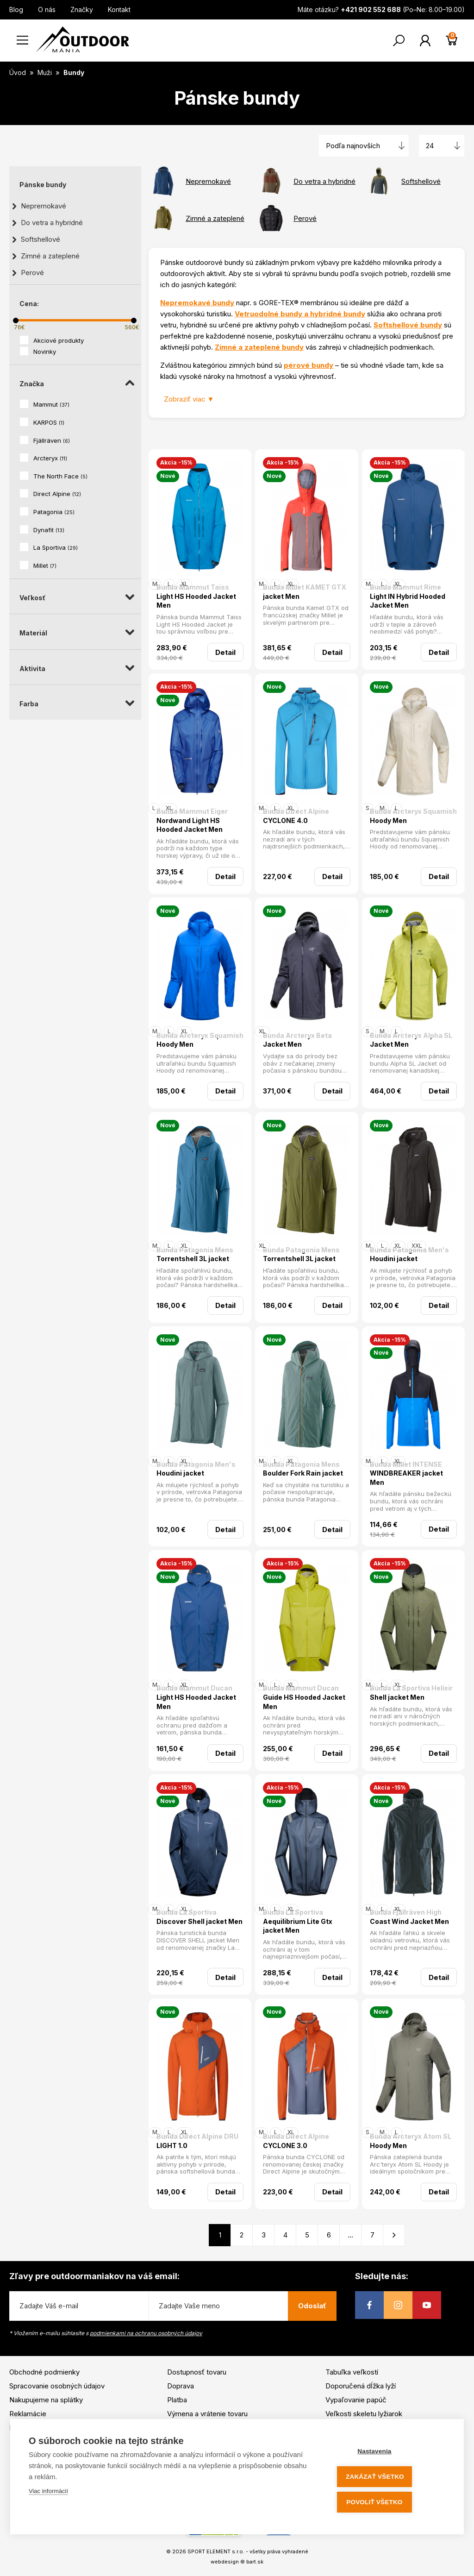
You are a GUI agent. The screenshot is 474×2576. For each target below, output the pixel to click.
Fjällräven (51, 440)
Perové (32, 272)
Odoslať (312, 2305)
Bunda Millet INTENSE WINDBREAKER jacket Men (406, 1473)
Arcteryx (50, 458)
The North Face (60, 476)
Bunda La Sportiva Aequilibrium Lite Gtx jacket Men (297, 1921)
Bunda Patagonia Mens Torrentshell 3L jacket (194, 1254)
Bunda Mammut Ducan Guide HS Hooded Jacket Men (304, 1697)
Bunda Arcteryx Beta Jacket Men (297, 1040)
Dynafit (48, 530)
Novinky (44, 351)
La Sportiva (55, 547)
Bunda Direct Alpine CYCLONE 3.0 (296, 2140)
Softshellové (40, 239)
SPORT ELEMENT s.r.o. (215, 2551)
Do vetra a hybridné (52, 222)
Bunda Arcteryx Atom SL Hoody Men (410, 2140)
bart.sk (254, 2561)
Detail (225, 652)
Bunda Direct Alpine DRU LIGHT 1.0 (197, 2140)
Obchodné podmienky (44, 2372)
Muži (45, 72)
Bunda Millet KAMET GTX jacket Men (304, 591)
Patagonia (54, 511)
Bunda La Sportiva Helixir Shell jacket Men (411, 1692)
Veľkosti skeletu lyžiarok (363, 2413)
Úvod (17, 72)
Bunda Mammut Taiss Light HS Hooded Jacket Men (196, 596)
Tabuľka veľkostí (351, 2372)
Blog (16, 9)
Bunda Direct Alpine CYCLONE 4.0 (296, 815)
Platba (177, 2399)
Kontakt (119, 9)
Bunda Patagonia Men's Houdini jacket (409, 1254)
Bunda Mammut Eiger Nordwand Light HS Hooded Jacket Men (192, 820)
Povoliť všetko (390, 2502)
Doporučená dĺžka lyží (360, 2385)
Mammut (51, 404)
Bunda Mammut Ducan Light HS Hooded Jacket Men (196, 1697)
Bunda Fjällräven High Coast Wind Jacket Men (409, 1916)
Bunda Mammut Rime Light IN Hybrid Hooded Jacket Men (407, 596)
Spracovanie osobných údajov (57, 2385)
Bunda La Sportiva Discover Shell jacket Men (199, 1916)
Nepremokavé (43, 205)
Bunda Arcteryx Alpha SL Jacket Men (411, 1040)
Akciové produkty (58, 340)
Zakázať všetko (390, 2478)
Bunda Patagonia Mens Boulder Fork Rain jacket (303, 1468)
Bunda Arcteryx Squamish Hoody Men (413, 815)
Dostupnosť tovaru (196, 2372)
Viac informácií (48, 2493)
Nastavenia (389, 2453)
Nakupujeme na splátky (46, 2399)
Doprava (180, 2385)
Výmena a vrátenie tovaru (207, 2413)
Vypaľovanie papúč (356, 2399)
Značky (81, 9)
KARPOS (48, 422)
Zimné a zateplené (50, 255)
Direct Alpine (57, 493)
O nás (47, 9)
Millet (44, 565)
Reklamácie (27, 2413)
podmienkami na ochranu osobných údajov (146, 2333)
